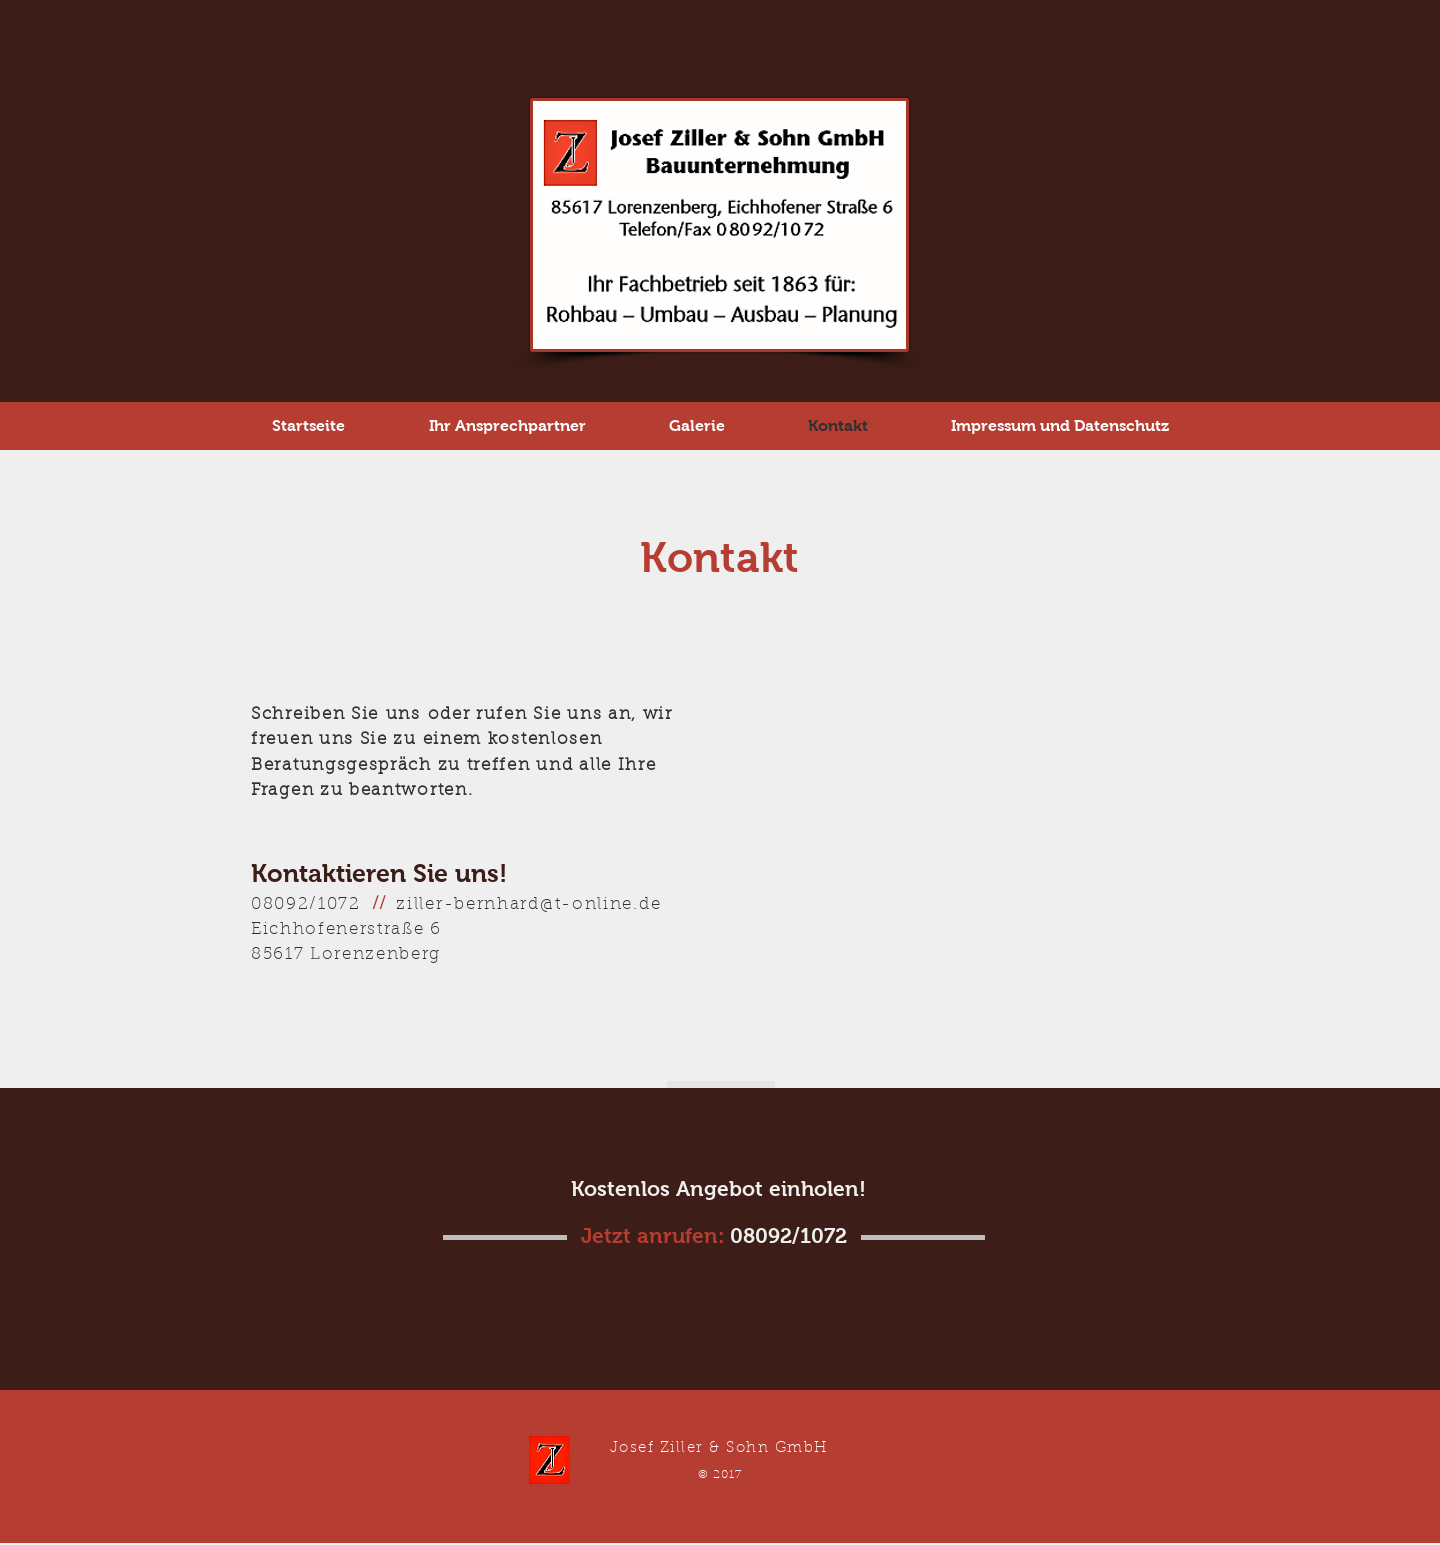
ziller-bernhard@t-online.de (528, 904)
